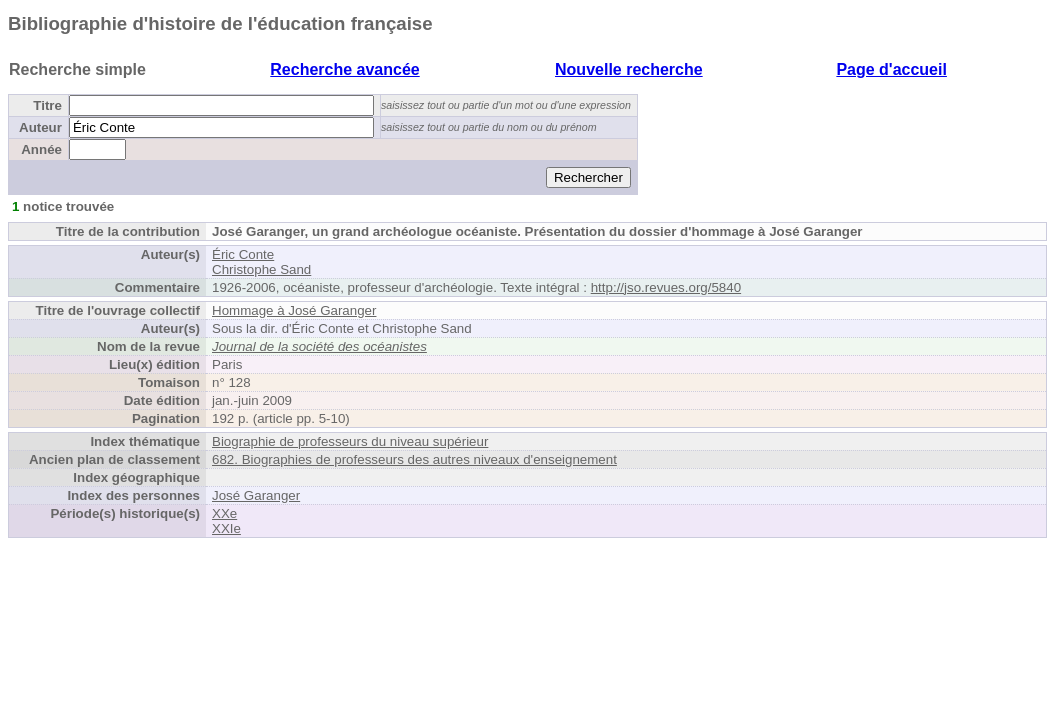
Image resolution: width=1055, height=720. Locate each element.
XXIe (226, 528)
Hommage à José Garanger (294, 310)
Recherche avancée (344, 69)
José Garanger (256, 495)
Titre (47, 105)
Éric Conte (243, 254)
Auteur (40, 127)
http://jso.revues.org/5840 (666, 287)
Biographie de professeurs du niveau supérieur (350, 441)
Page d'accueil (891, 69)
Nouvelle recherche (629, 69)
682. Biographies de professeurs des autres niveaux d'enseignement (414, 459)
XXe (224, 513)
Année (41, 149)
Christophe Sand (261, 269)
